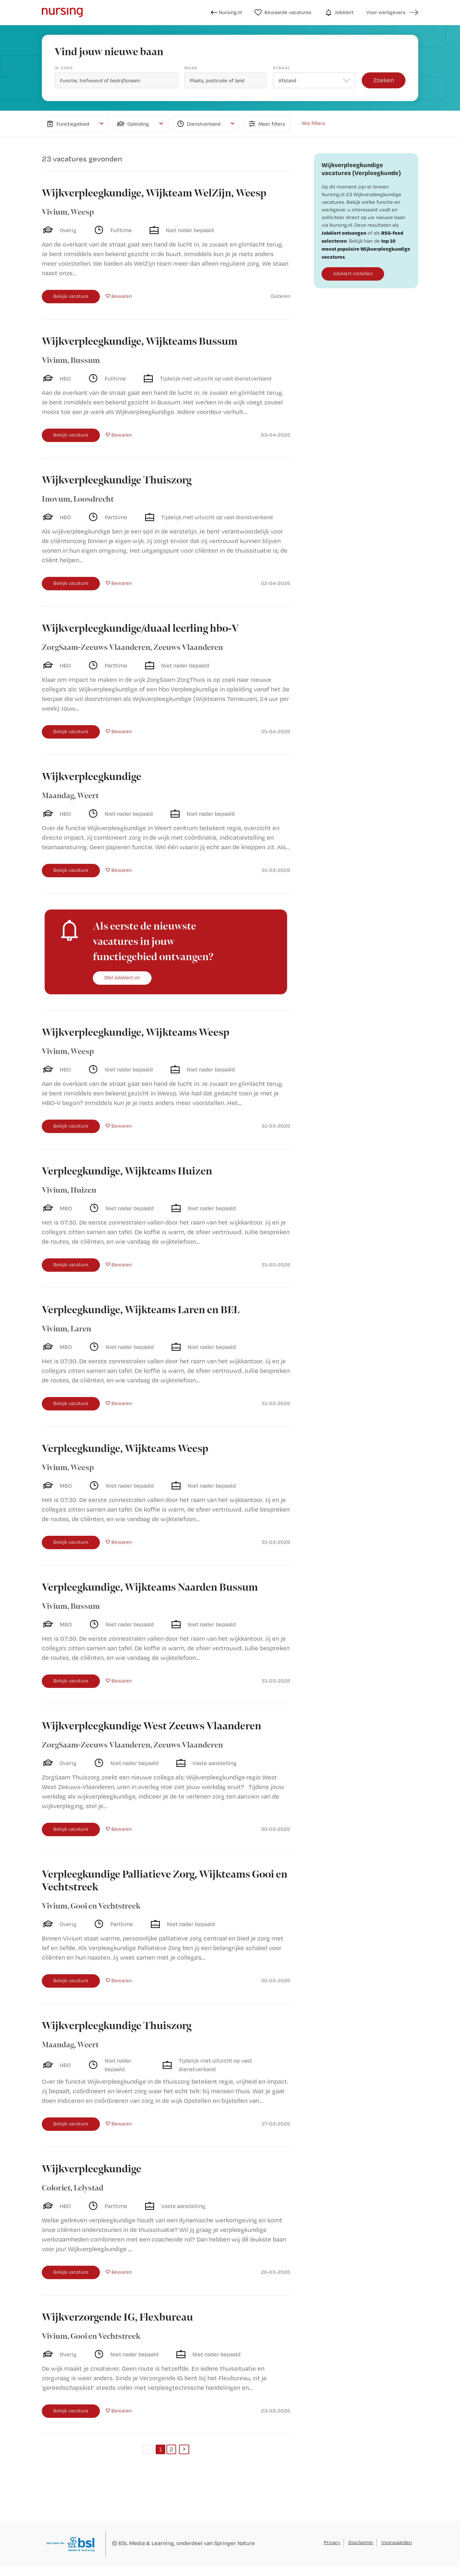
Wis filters (313, 123)
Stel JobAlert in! (122, 978)
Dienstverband (198, 124)
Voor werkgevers (385, 12)
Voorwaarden (396, 2542)
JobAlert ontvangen (344, 233)
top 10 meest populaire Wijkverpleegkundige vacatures (366, 249)
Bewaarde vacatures (283, 12)
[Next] (184, 2449)
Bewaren (121, 296)
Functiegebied (67, 124)
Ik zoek (64, 68)
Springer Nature (234, 2543)
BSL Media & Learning (146, 2543)
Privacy (332, 2542)
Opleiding (132, 124)
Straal (281, 68)
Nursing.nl (226, 12)
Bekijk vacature (70, 296)
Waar (190, 68)
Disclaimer (360, 2542)
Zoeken (383, 80)
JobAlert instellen (353, 273)
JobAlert (338, 12)
